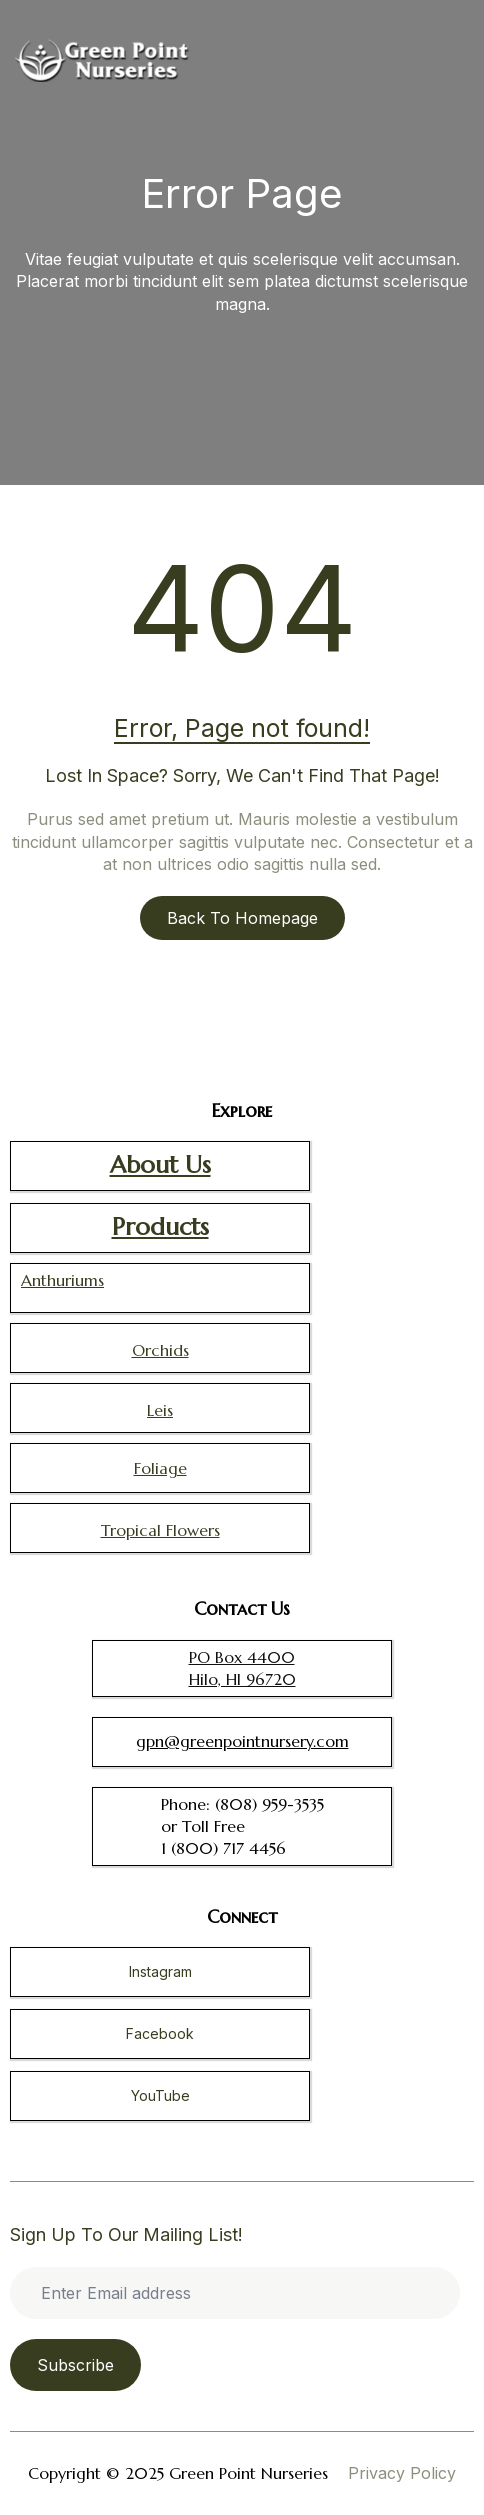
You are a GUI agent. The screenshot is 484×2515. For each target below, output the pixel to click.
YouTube (160, 2095)
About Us (160, 1165)
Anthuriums (62, 1280)
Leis (160, 1410)
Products (160, 1227)
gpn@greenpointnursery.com (242, 1741)
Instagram (160, 1971)
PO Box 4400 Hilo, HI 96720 (242, 1668)
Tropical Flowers (160, 1530)
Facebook (160, 2033)
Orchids (160, 1350)
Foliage (160, 1468)
